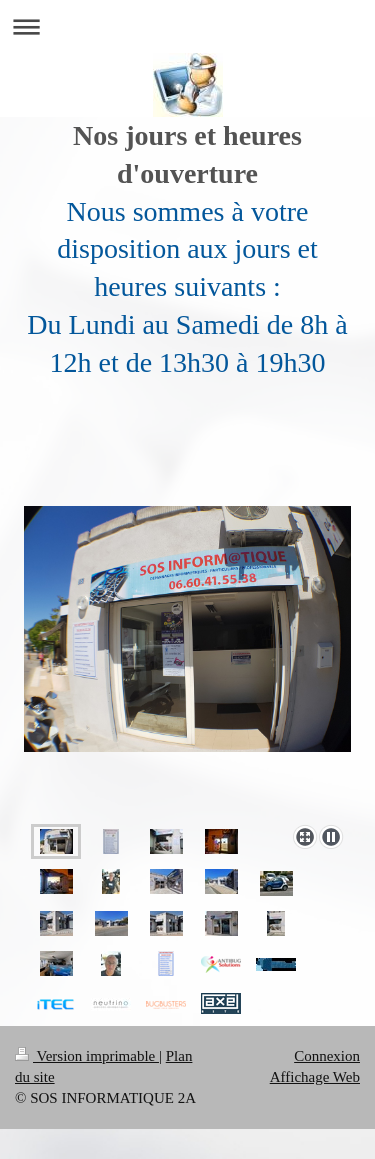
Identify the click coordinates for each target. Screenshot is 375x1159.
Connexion (327, 1056)
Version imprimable (87, 1056)
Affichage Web (315, 1077)
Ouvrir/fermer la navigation (187, 26)
